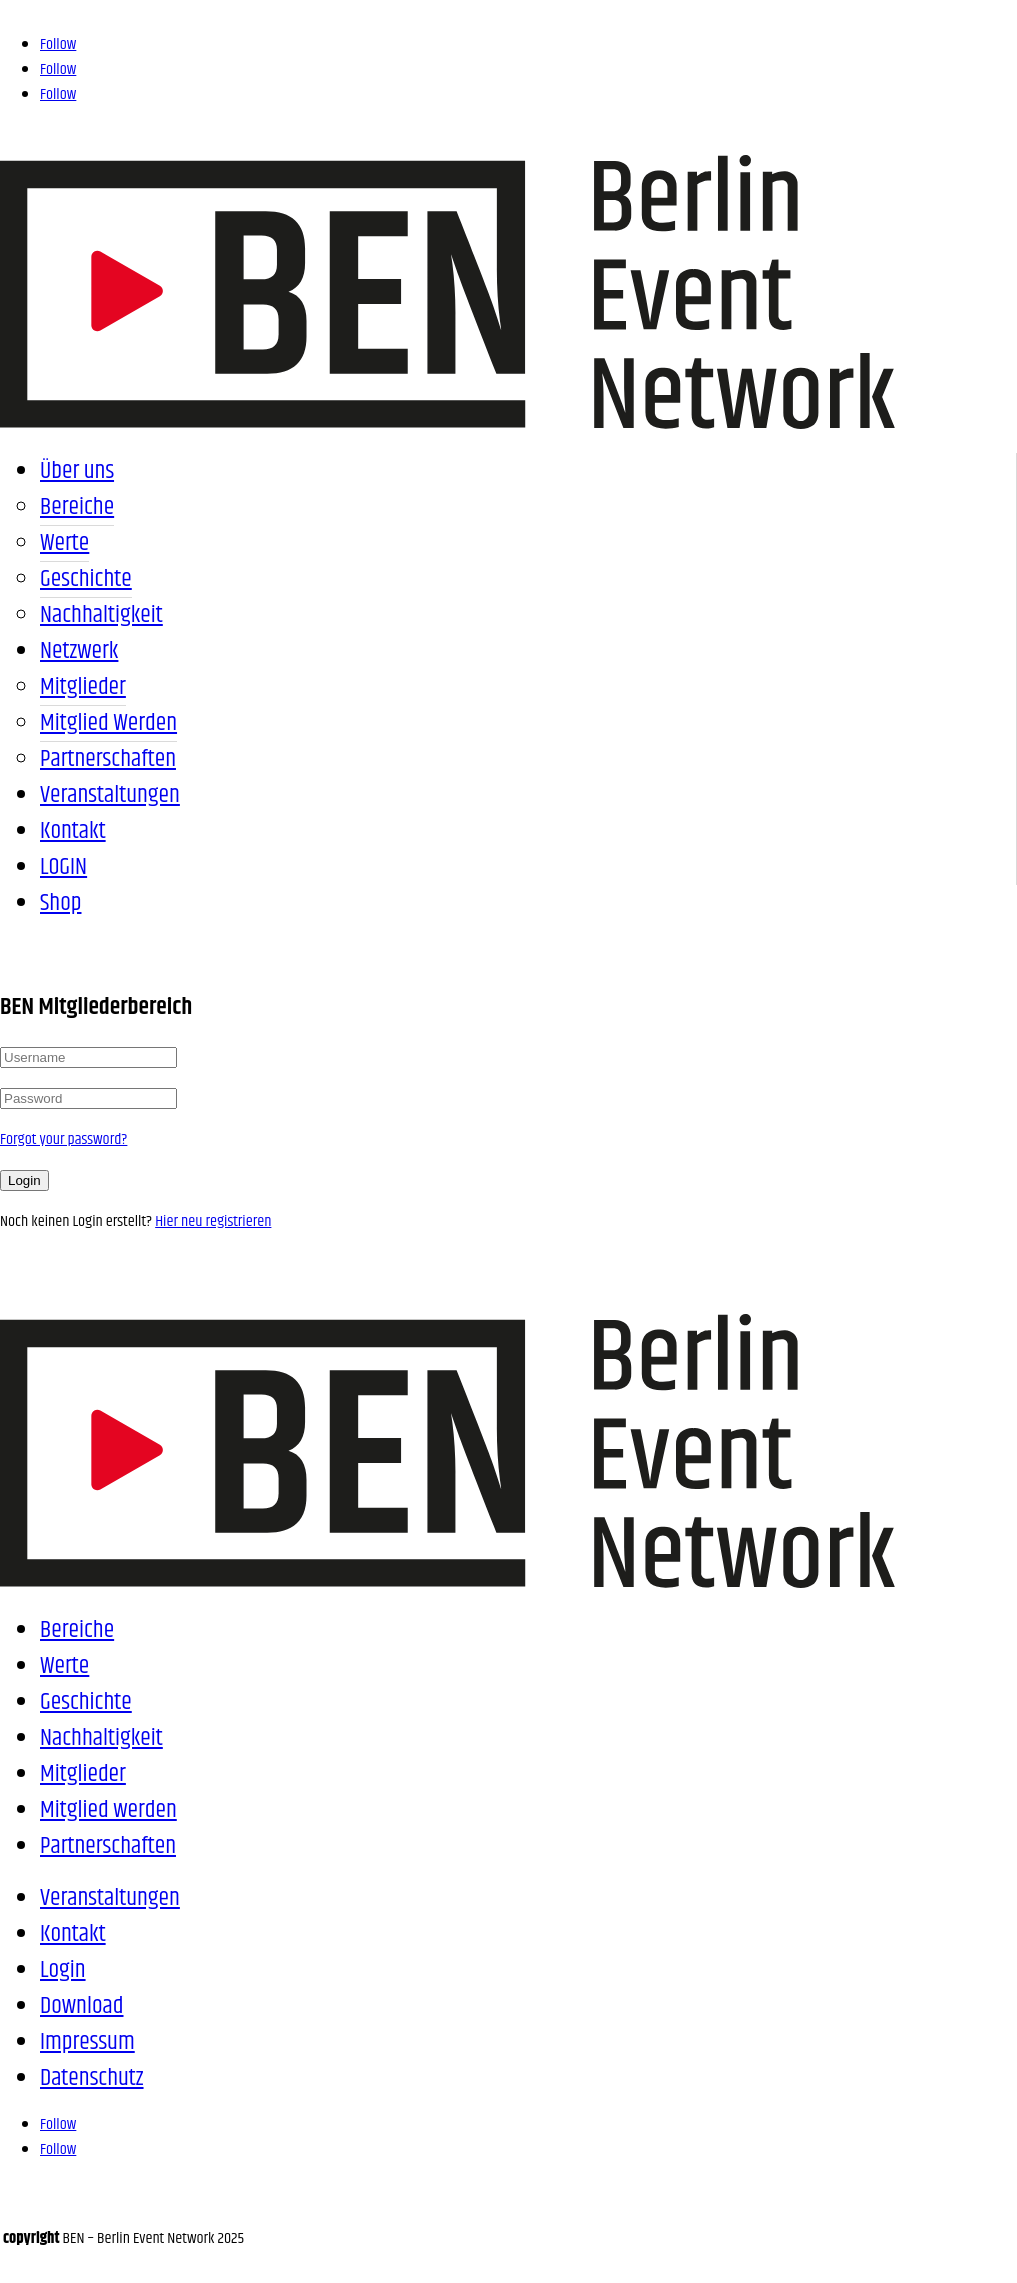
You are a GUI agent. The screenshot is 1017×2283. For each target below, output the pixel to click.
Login (24, 1180)
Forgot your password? (63, 1139)
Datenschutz (92, 2078)
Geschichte (86, 579)
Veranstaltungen (110, 795)
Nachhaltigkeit (101, 615)
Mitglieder (83, 687)
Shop (60, 903)
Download (82, 2006)
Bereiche (77, 507)
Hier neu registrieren (213, 1221)
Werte (64, 543)
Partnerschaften (108, 759)
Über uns (77, 471)
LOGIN (63, 867)
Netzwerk (79, 651)
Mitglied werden (108, 723)
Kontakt (73, 831)
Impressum (87, 2042)
